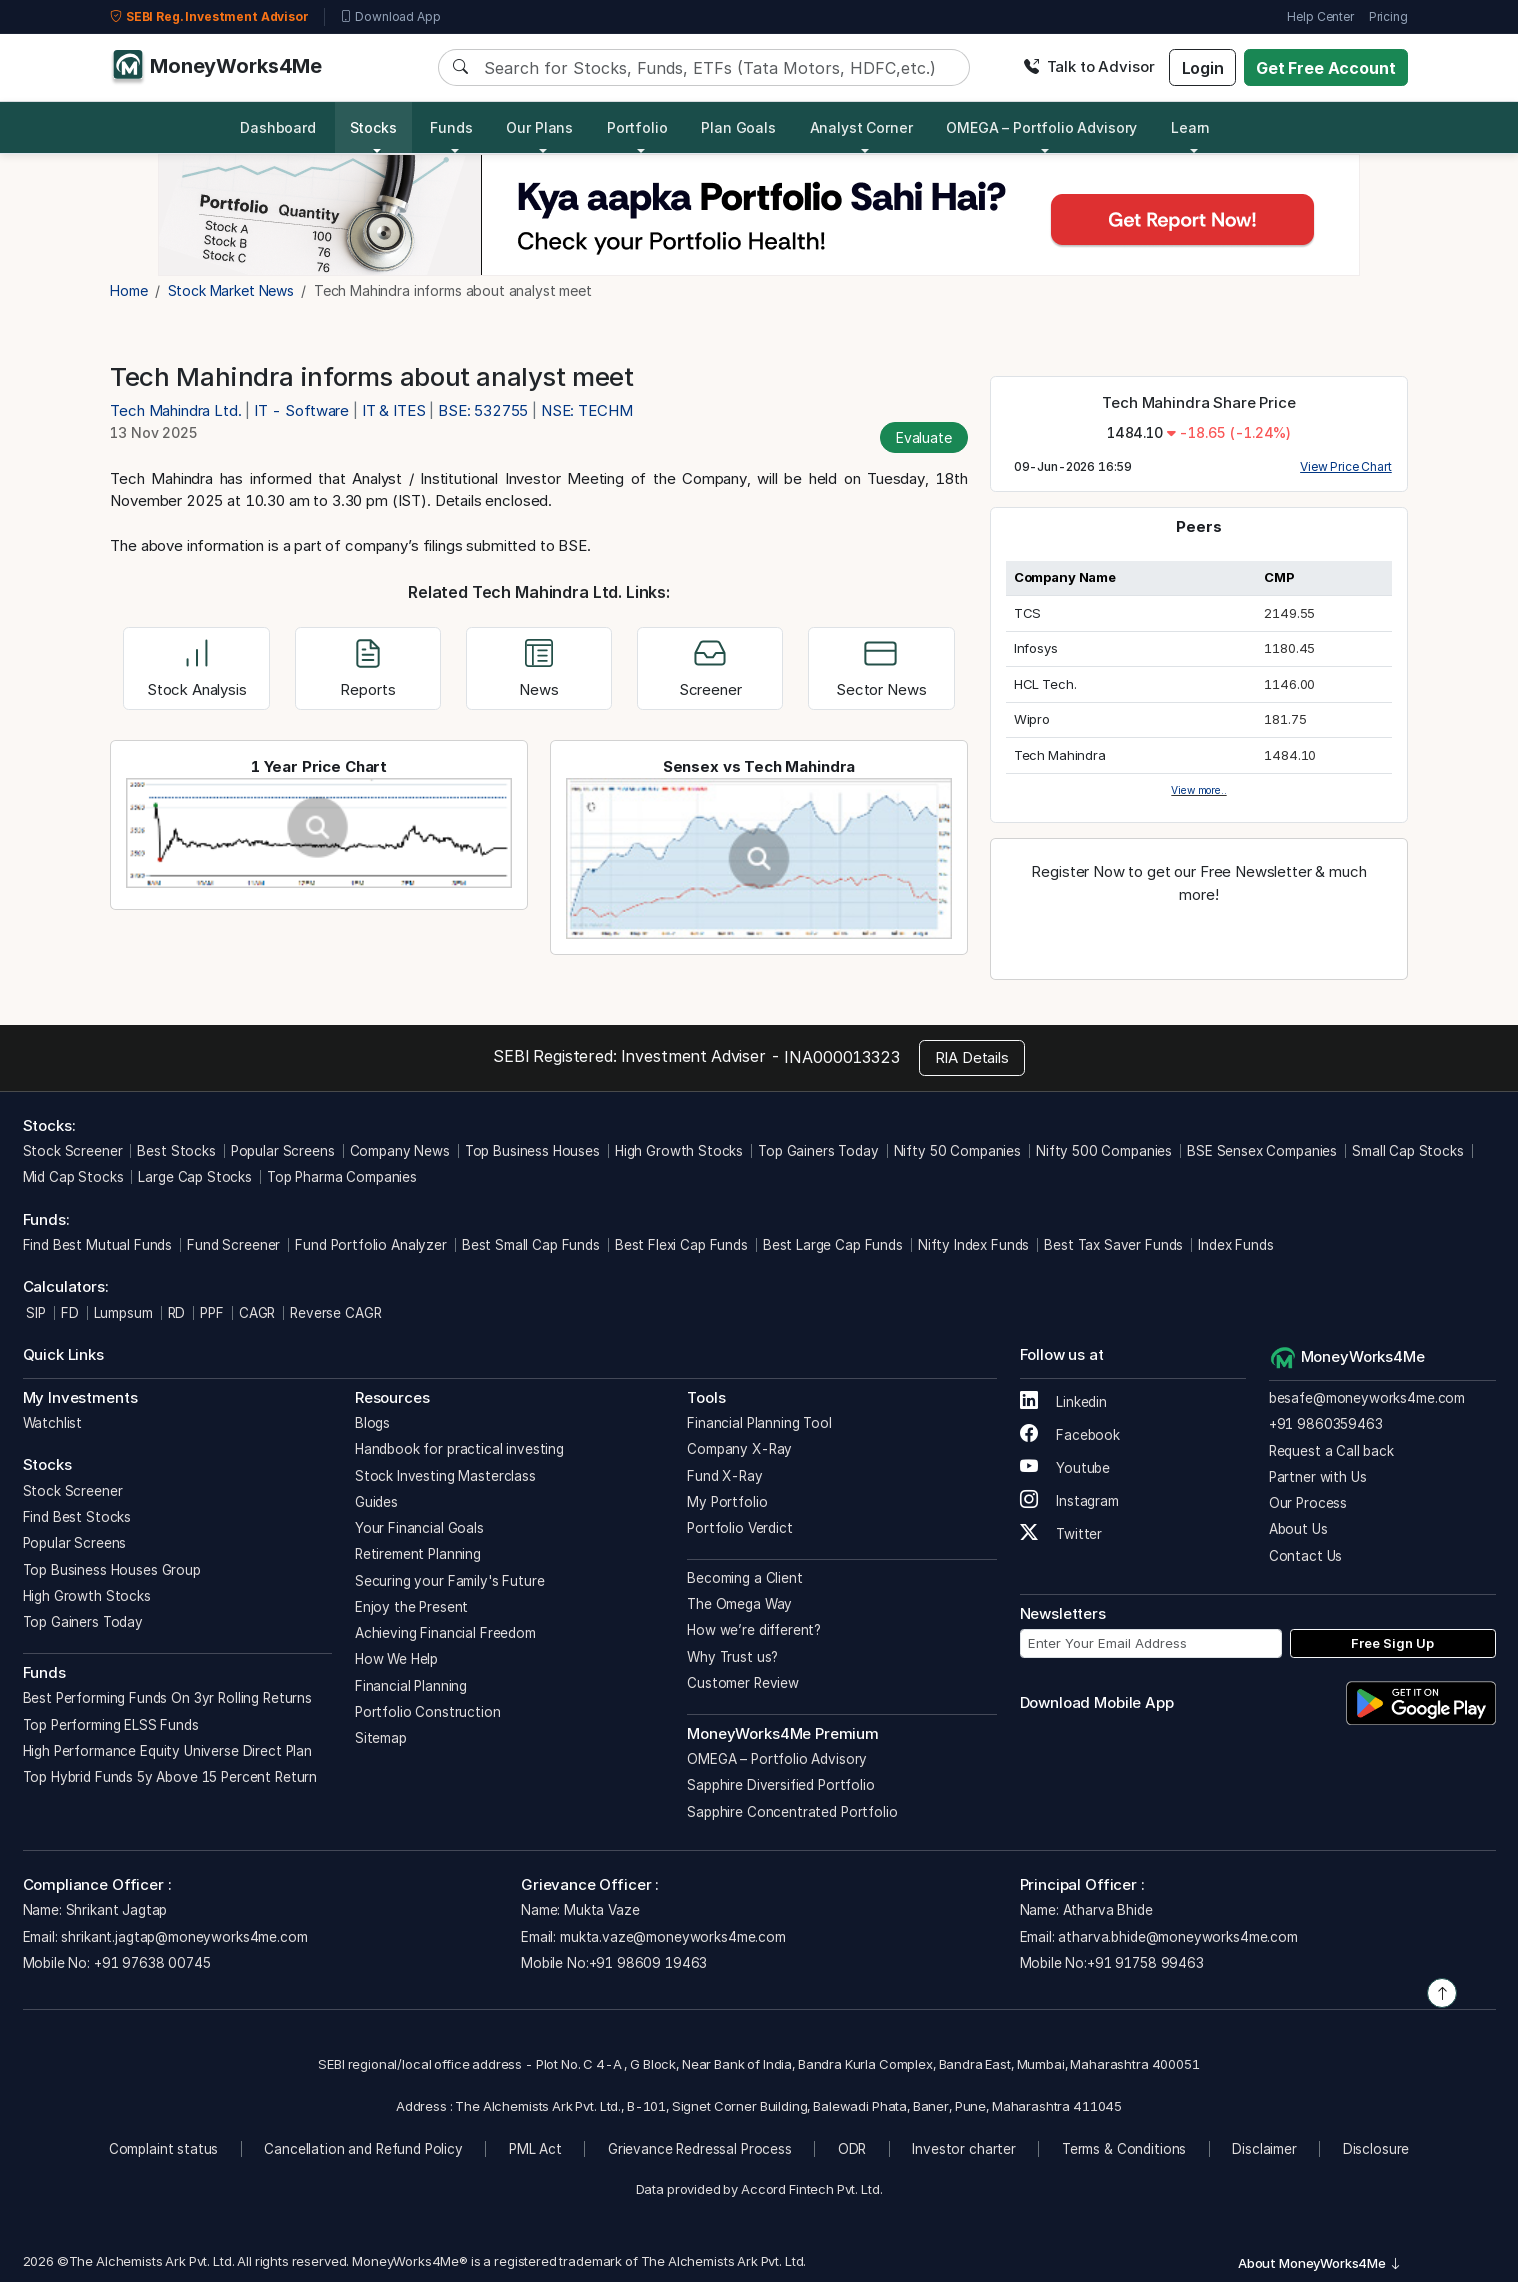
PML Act (535, 2149)
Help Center (1320, 16)
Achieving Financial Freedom (445, 1633)
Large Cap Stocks (195, 1177)
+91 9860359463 (1326, 1424)
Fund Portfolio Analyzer (371, 1245)
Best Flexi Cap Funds (681, 1245)
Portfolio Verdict (739, 1528)
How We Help (396, 1659)
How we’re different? (754, 1630)
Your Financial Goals (419, 1528)
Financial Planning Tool (759, 1423)
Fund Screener (233, 1245)
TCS (1028, 613)
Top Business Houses (532, 1151)
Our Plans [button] (539, 127)
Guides (376, 1502)
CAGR (257, 1313)
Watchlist (53, 1423)
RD (177, 1313)
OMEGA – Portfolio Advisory (777, 1759)
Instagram (1069, 1501)
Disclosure (1376, 2149)
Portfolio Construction (428, 1712)
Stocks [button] (373, 127)
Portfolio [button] (637, 127)
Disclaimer (1264, 2149)
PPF (212, 1313)
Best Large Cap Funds (833, 1245)
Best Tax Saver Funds (1113, 1245)
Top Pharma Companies (342, 1177)
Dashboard (278, 127)
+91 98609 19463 (648, 1963)
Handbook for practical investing (459, 1449)
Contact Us (1306, 1556)
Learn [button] (1190, 127)
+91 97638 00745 (150, 1963)
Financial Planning (411, 1686)
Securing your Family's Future (450, 1581)
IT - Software (301, 410)
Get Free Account (1326, 68)
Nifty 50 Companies (957, 1151)
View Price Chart (1346, 466)
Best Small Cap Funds (531, 1245)
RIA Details (972, 1057)
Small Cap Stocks (1408, 1151)
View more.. (1198, 790)
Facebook (1070, 1435)
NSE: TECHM (587, 410)
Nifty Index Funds (973, 1245)
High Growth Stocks (679, 1151)
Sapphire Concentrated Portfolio (792, 1812)
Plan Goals (738, 127)
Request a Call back (1331, 1451)
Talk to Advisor (1089, 66)
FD (70, 1313)
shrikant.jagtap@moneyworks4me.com (184, 1937)
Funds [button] (451, 127)
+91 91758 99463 (1145, 1963)
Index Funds (1235, 1245)
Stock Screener (73, 1151)
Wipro (1032, 719)
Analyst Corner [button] (861, 127)
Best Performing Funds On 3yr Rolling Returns (167, 1698)
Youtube (1065, 1468)
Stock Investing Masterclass (445, 1476)
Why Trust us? (732, 1657)
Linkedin (1064, 1402)
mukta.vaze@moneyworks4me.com (673, 1937)
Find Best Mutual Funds (98, 1245)
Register (1199, 938)
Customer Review (743, 1683)
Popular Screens (283, 1151)
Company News (400, 1151)
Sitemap (381, 1738)
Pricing (1388, 16)
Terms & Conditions (1124, 2149)
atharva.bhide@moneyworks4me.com (1177, 1937)
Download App (390, 17)
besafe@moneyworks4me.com (1367, 1398)
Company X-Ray (739, 1449)
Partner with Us (1318, 1477)
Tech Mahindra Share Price (1198, 402)
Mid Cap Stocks (73, 1177)
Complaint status (164, 2149)
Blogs (372, 1423)
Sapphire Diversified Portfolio (781, 1785)
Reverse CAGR (335, 1313)
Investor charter (964, 2149)
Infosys (1036, 648)
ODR (852, 2149)
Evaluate (924, 437)
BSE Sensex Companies (1262, 1151)
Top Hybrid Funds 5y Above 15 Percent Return (170, 1777)
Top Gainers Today (818, 1151)
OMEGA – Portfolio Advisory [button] (1041, 127)
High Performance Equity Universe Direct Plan (167, 1751)
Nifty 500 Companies (1104, 1151)
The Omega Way (739, 1604)
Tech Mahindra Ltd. (177, 410)
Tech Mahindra (1060, 755)
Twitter (1061, 1534)
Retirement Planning (418, 1554)
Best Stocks (176, 1151)
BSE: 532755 (483, 410)
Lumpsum (123, 1313)
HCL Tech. (1045, 684)
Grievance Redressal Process (700, 2149)
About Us (1298, 1529)
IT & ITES (394, 410)
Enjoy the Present (411, 1607)
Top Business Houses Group (112, 1570)
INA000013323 (841, 1057)
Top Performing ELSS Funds (111, 1725)
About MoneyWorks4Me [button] (1320, 2263)
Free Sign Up (1392, 1643)
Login (1203, 68)
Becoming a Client (744, 1578)
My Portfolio (727, 1502)
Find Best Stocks (77, 1517)
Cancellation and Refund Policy (363, 2149)
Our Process (1308, 1503)
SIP (34, 1313)
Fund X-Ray (725, 1476)
